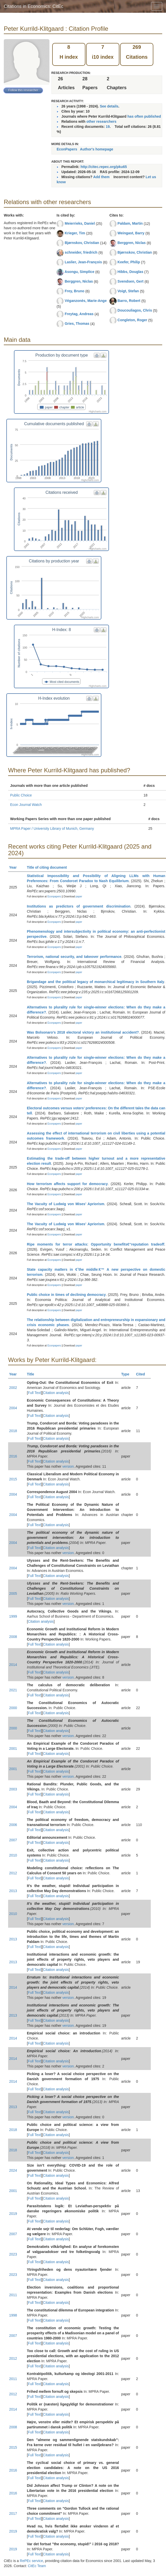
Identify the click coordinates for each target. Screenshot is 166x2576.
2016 (13, 1456)
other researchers (101, 121)
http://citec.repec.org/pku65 (104, 167)
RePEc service (31, 2561)
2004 (13, 1408)
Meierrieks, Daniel (80, 223)
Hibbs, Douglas (130, 272)
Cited (143, 1374)
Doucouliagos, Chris (135, 310)
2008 (13, 1637)
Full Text (34, 1393)
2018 (13, 1431)
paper (79, 896)
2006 (13, 1825)
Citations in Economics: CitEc (33, 6)
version (68, 1466)
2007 (13, 1840)
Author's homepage (96, 149)
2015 (13, 1479)
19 (108, 127)
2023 (13, 2254)
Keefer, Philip (129, 262)
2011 (13, 2295)
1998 (13, 2315)
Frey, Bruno (74, 291)
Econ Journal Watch (26, 805)
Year (15, 867)
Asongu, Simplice (79, 272)
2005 (13, 1593)
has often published (144, 116)
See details (109, 106)
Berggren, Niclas (79, 281)
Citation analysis (56, 1393)
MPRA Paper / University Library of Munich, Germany (52, 828)
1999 (13, 1616)
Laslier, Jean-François (83, 262)
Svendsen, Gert (131, 281)
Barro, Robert (129, 301)
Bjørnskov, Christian (82, 243)
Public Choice (21, 795)
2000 (13, 1708)
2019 (13, 2214)
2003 (13, 1789)
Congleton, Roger (132, 320)
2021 (13, 1690)
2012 (13, 1873)
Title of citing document (49, 867)
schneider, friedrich (81, 252)
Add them (101, 177)
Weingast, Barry (131, 233)
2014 (13, 1665)
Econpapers (54, 896)
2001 (13, 1748)
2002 (13, 1388)
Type (127, 1374)
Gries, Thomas (77, 323)
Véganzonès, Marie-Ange (86, 301)
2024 (13, 2170)
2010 (13, 1855)
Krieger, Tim (75, 233)
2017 (13, 2513)
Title (33, 1374)
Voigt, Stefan (128, 291)
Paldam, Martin (130, 223)
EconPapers (67, 149)
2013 (13, 1891)
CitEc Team (37, 2566)
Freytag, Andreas (79, 314)
